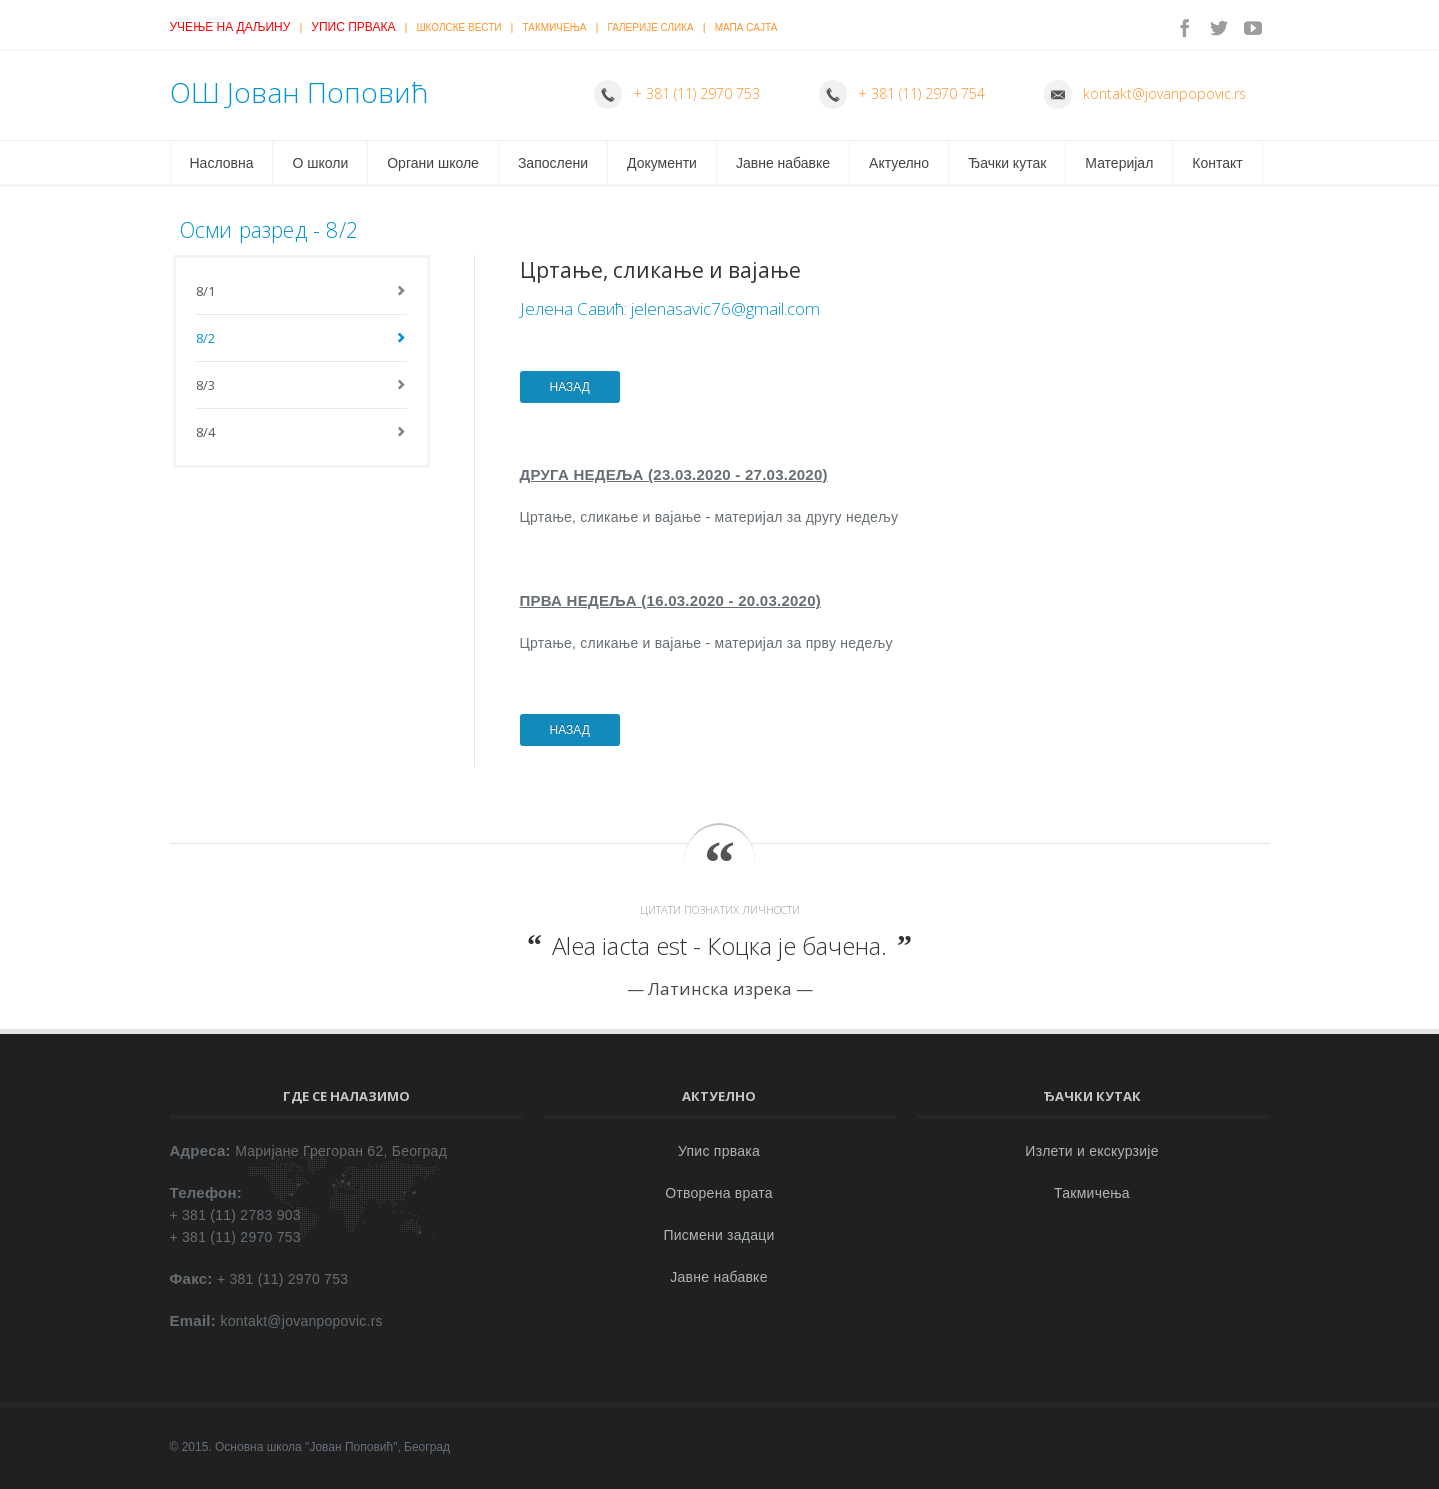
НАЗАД (570, 387)
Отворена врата (719, 1193)
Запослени (553, 163)
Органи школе (433, 163)
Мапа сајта (746, 27)
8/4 (206, 432)
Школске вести (458, 27)
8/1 (206, 291)
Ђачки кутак (1007, 163)
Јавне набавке (783, 163)
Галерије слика (650, 27)
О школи (320, 163)
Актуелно (899, 163)
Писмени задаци (718, 1235)
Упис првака (353, 27)
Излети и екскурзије (1091, 1151)
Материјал (1119, 163)
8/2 (206, 338)
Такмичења (555, 27)
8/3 (206, 385)
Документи (662, 163)
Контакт (1217, 163)
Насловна (222, 163)
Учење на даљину (230, 27)
